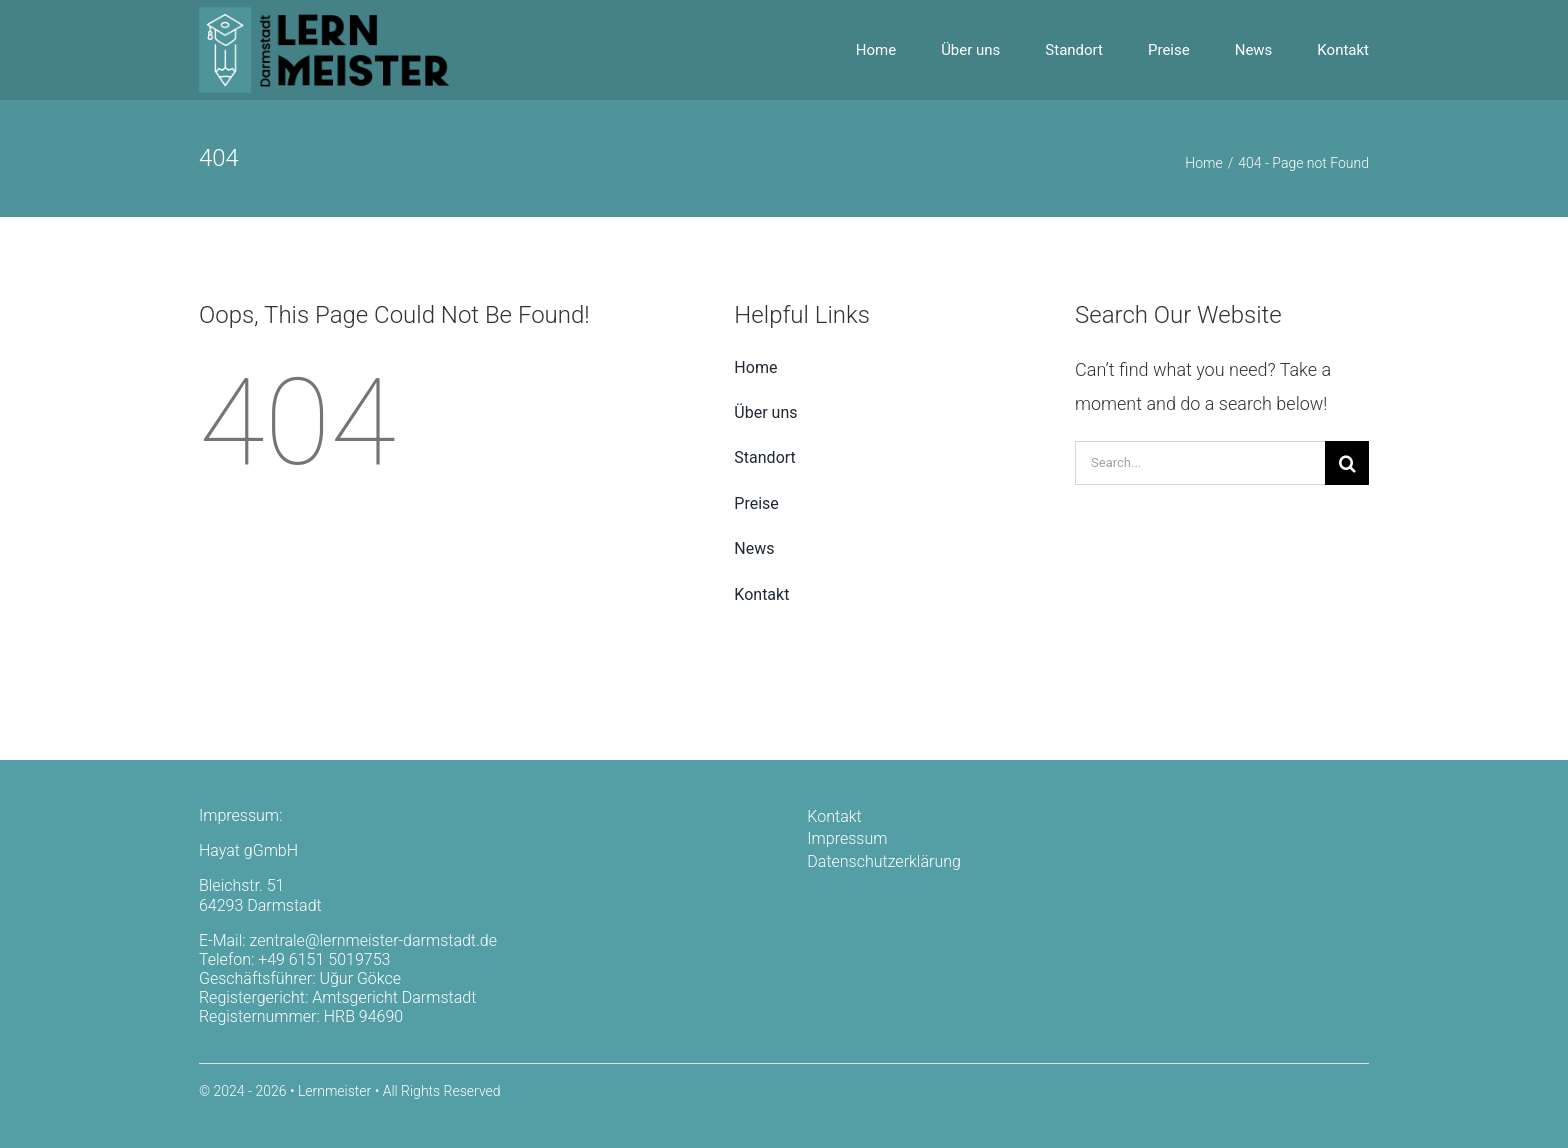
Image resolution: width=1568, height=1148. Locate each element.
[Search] (1347, 463)
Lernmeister (334, 1091)
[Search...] (1200, 463)
